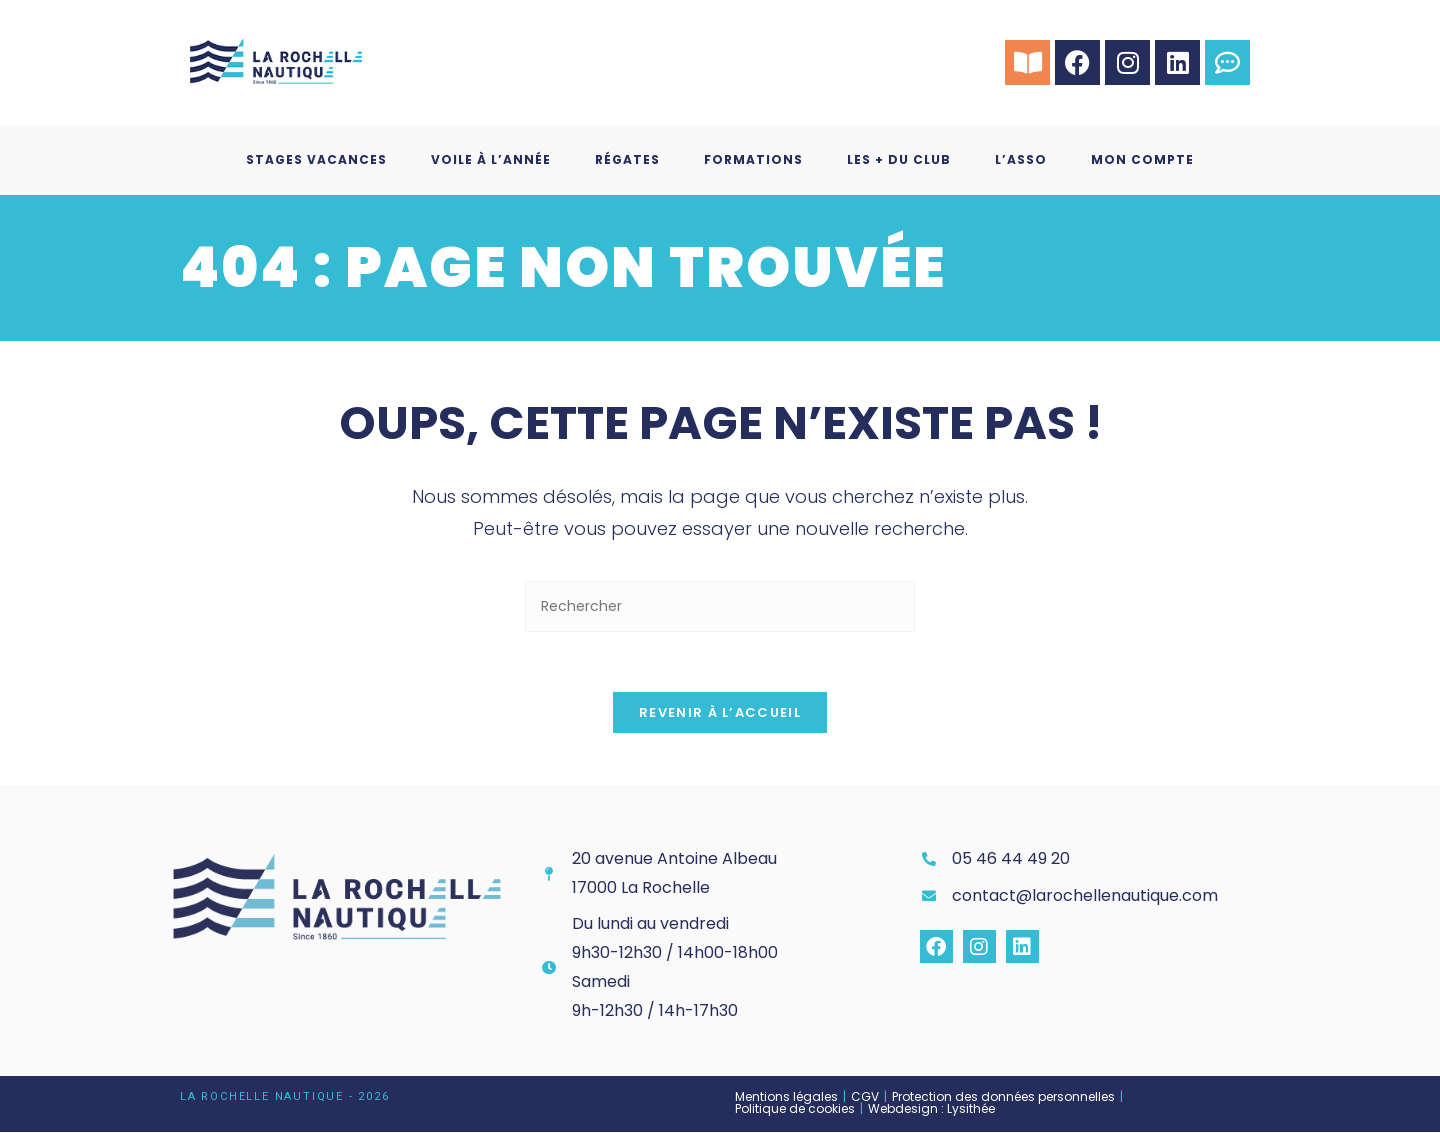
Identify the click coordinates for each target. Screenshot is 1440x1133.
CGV (865, 1097)
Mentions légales (786, 1097)
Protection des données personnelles (1003, 1097)
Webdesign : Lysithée (931, 1109)
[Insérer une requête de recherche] (720, 606)
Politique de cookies (795, 1109)
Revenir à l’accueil (720, 713)
